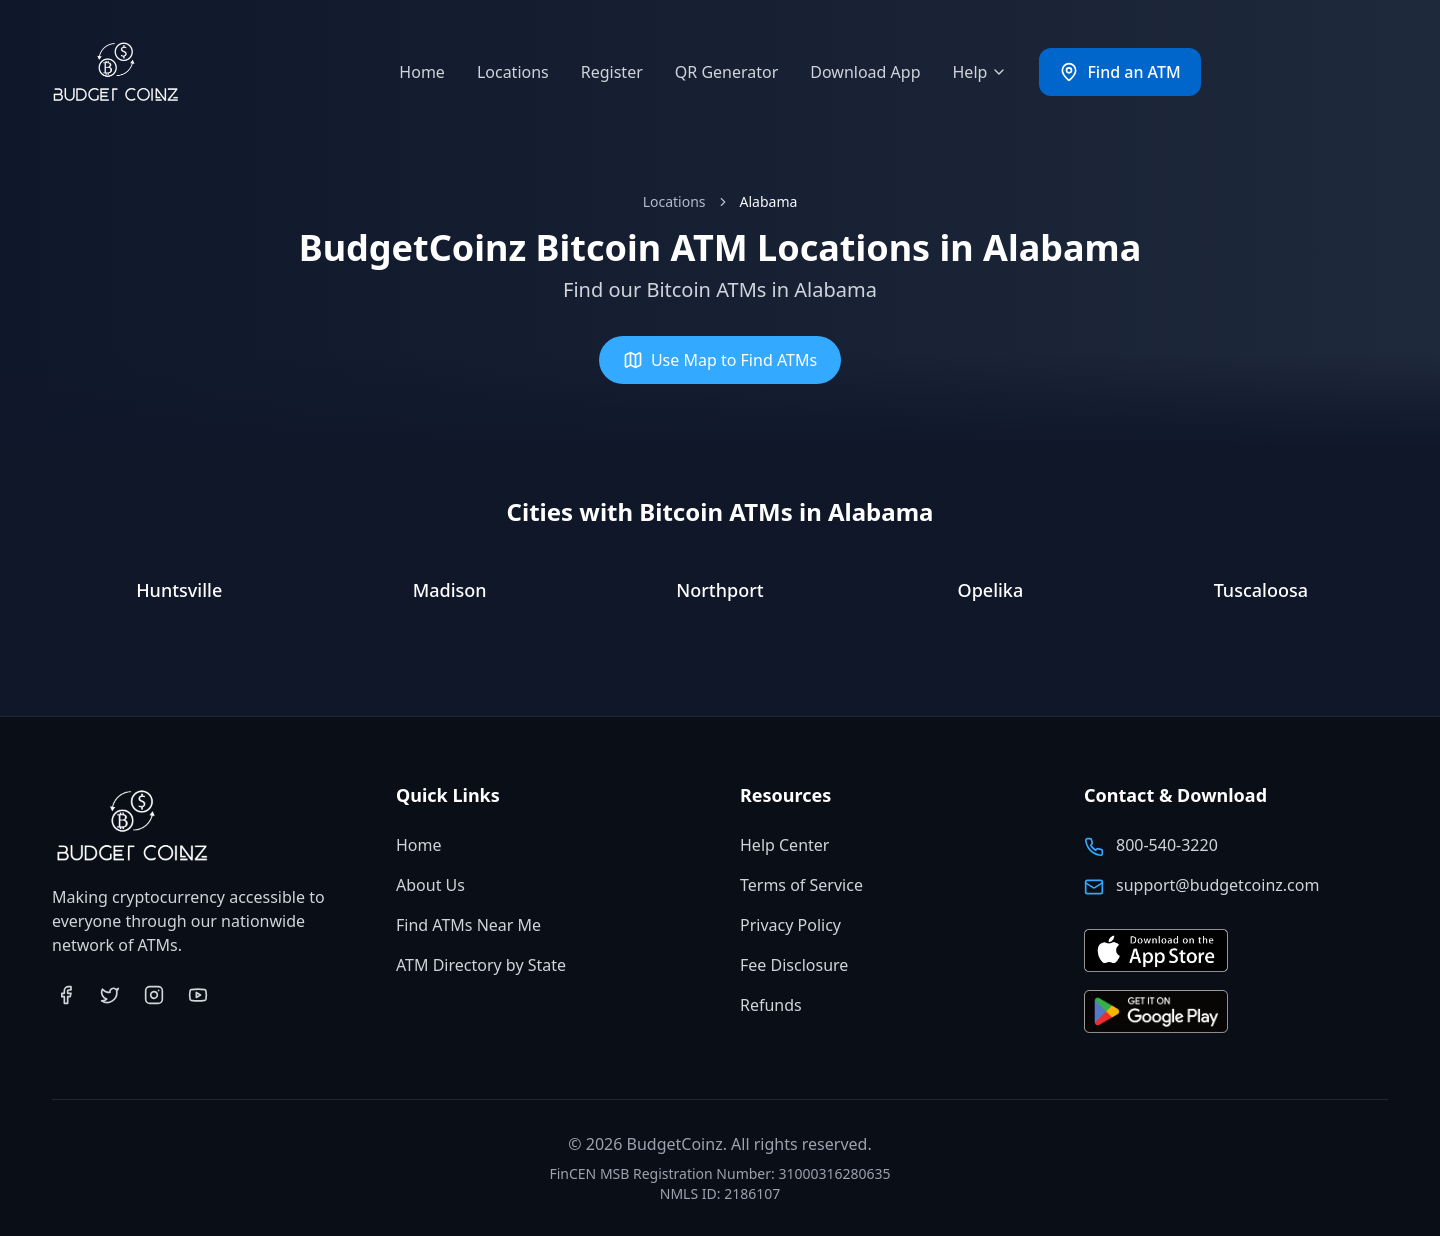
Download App (865, 72)
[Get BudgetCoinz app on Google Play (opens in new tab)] (1156, 1012)
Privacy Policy (790, 925)
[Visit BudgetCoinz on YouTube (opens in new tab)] (198, 995)
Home (422, 72)
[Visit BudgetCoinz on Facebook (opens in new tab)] (66, 995)
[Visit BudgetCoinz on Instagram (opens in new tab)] (154, 995)
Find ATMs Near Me (468, 925)
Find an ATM (1119, 72)
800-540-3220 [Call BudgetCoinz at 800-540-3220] (1167, 845)
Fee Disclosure (794, 965)
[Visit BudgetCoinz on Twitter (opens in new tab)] (110, 995)
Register (612, 72)
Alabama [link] (769, 201)
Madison (450, 590)
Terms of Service (801, 885)
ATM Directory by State (481, 965)
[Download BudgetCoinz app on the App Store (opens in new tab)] (1156, 951)
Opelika (991, 590)
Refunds (771, 1005)
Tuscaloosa (1261, 590)
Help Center (784, 845)
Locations (513, 72)
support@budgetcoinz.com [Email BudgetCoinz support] (1217, 885)
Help (980, 72)
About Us (430, 885)
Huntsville (179, 590)
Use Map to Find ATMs (720, 360)
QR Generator (727, 72)
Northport (719, 590)
